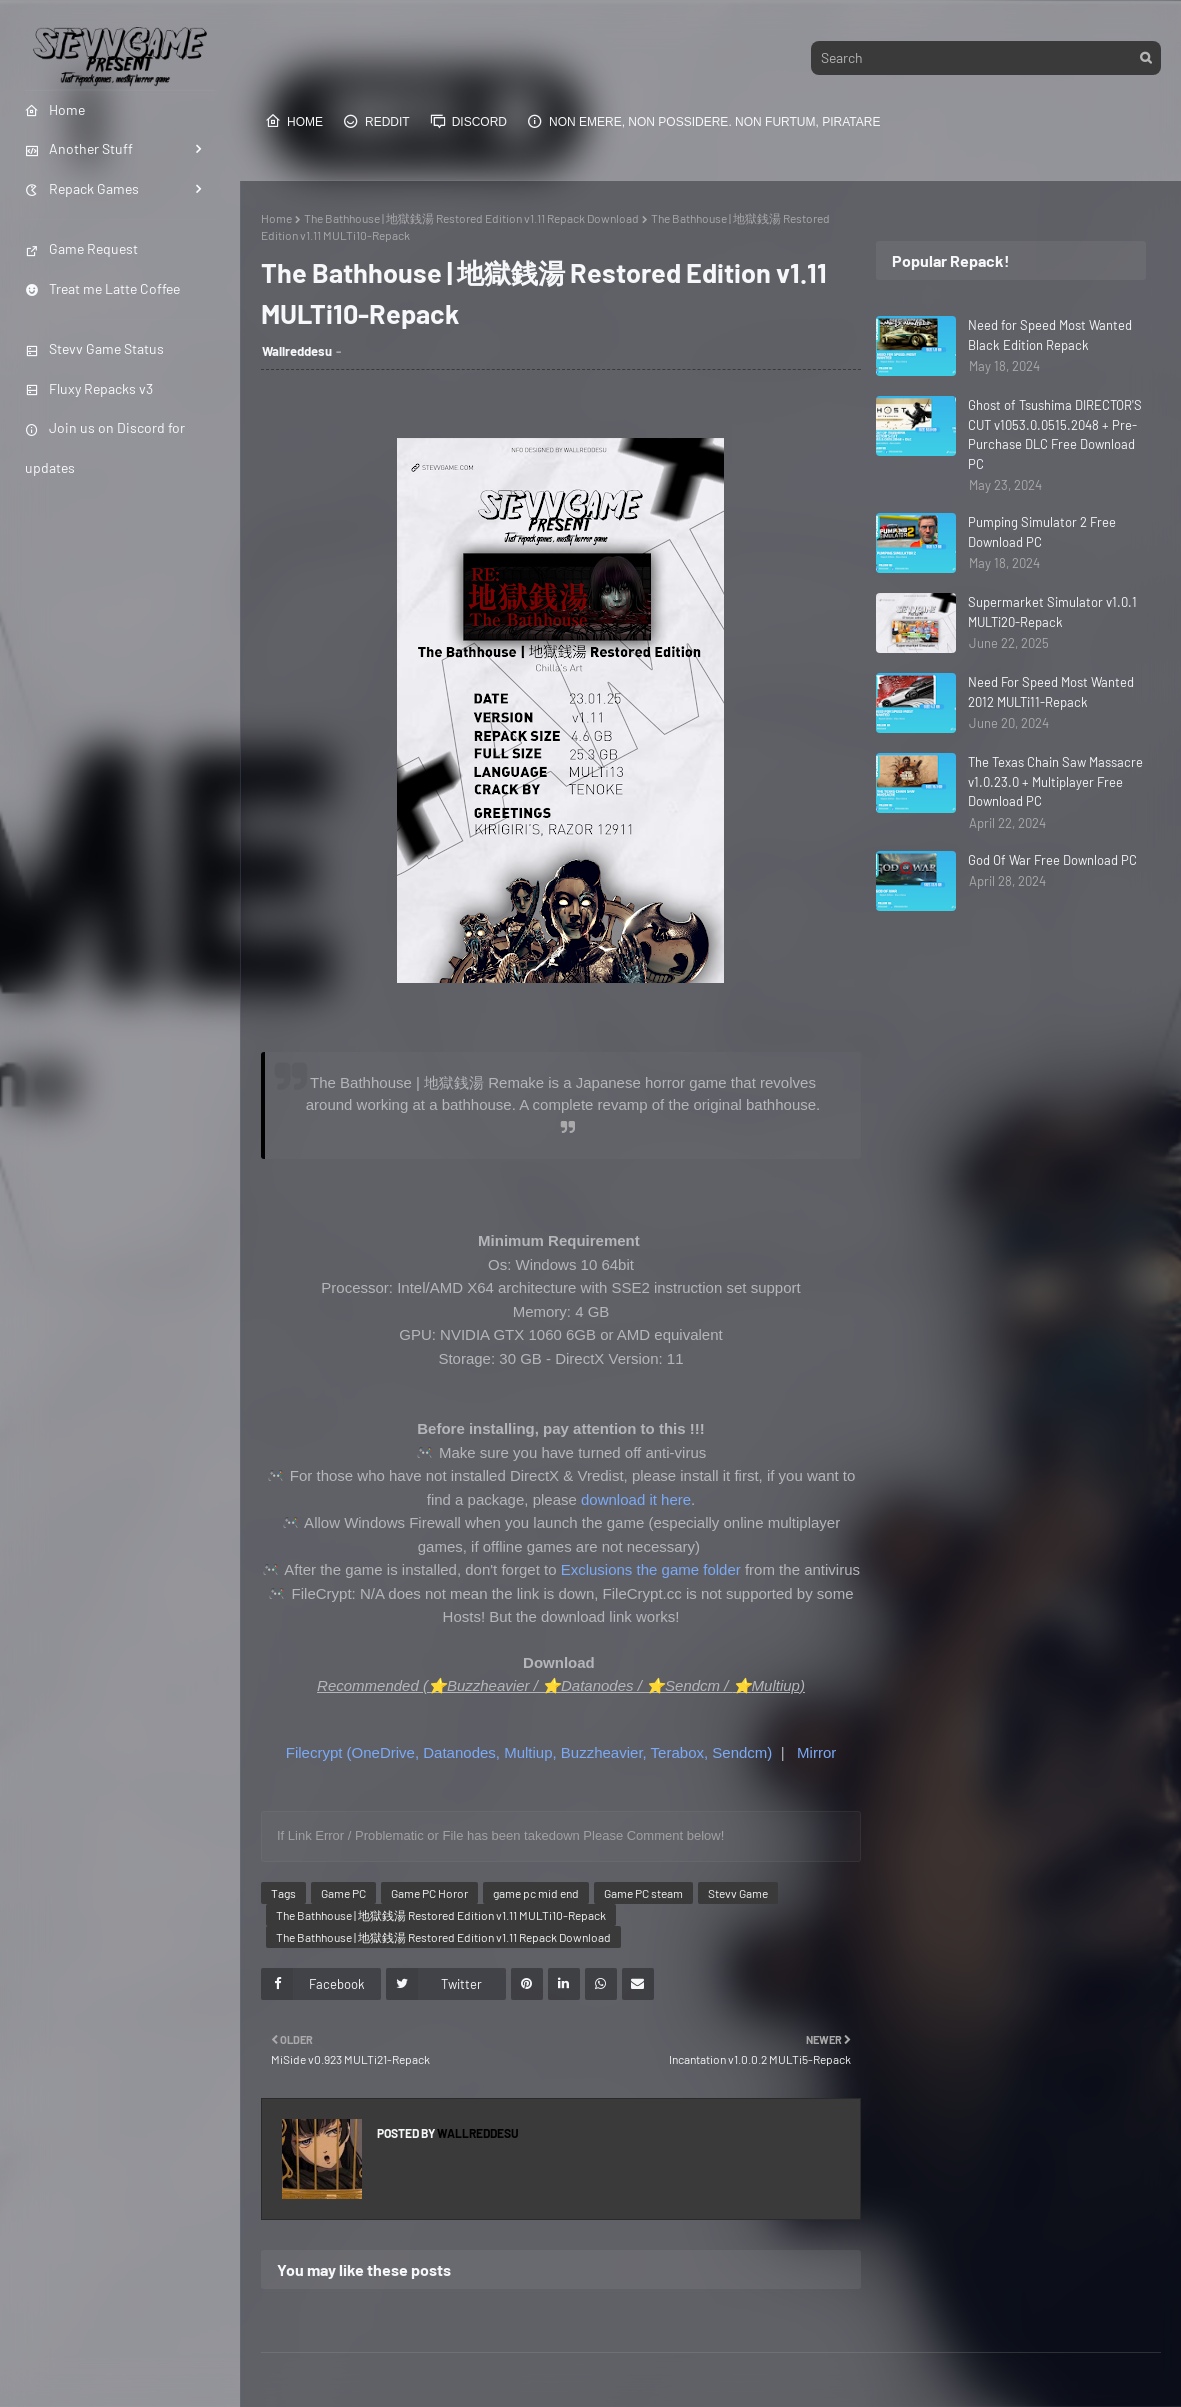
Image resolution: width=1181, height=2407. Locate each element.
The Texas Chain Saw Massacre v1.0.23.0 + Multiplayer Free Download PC (1055, 781)
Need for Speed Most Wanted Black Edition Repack (1050, 335)
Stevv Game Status (94, 348)
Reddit (376, 121)
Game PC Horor (429, 1893)
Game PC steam (643, 1893)
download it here (636, 1499)
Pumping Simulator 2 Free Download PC (1042, 532)
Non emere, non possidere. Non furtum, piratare (703, 121)
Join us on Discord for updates (105, 447)
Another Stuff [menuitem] (79, 148)
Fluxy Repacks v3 (89, 388)
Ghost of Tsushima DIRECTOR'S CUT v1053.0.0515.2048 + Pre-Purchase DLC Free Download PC (1055, 434)
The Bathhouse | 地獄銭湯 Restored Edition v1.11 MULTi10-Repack (441, 1915)
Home (294, 121)
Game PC (343, 1893)
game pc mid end (536, 1893)
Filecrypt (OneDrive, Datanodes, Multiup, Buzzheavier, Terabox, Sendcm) (529, 1752)
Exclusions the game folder (651, 1569)
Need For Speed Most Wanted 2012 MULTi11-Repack (1051, 692)
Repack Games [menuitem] (82, 188)
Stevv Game (738, 1893)
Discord (468, 121)
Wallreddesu (297, 351)
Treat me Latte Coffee (102, 288)
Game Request (81, 248)
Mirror (816, 1752)
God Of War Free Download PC (1052, 860)
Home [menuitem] (55, 109)
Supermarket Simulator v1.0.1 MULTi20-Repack (1052, 612)
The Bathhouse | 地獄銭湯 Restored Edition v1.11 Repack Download (471, 218)
